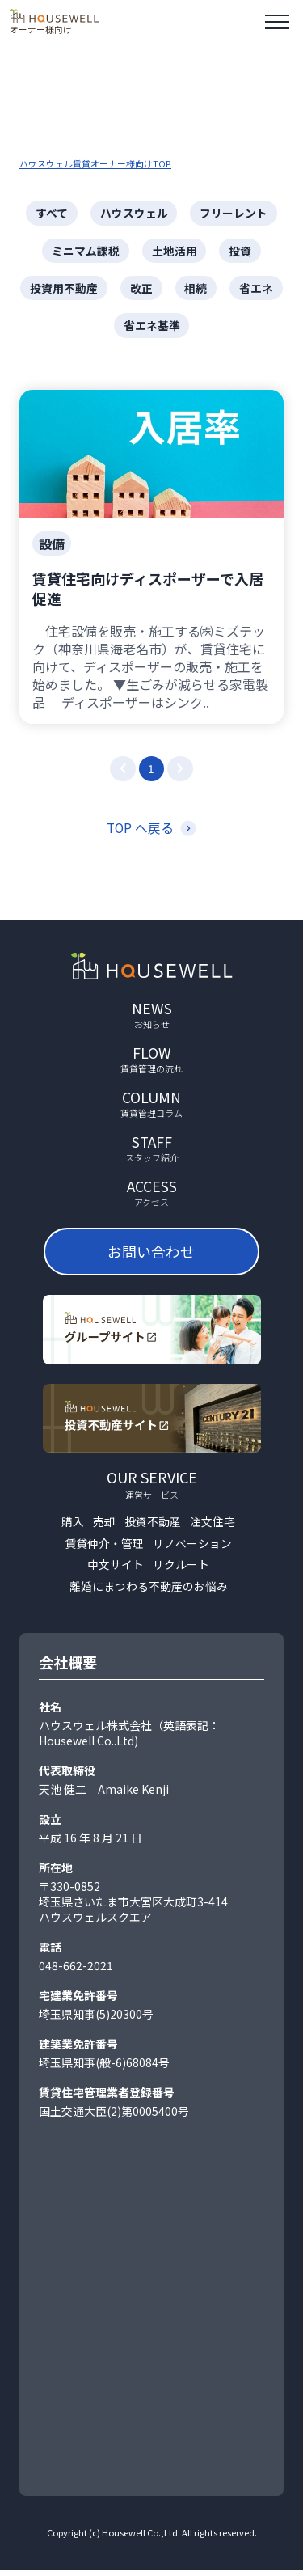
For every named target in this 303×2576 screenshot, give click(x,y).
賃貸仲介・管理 (104, 1549)
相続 (196, 289)
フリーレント (234, 213)
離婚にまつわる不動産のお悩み (148, 1593)
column (152, 1107)
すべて (52, 213)
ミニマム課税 (86, 251)
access (152, 1197)
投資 (240, 251)
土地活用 (174, 251)
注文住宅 (212, 1527)
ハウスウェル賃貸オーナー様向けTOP (94, 163)
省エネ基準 (152, 327)
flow (152, 1062)
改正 (141, 289)
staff (152, 1152)
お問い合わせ (152, 1256)
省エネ (257, 289)
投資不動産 (152, 1527)
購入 (72, 1527)
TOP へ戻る (140, 831)
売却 (104, 1527)
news (152, 1017)
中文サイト (115, 1571)
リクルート (181, 1571)
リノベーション (192, 1549)
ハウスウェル (134, 213)
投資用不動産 (64, 289)
